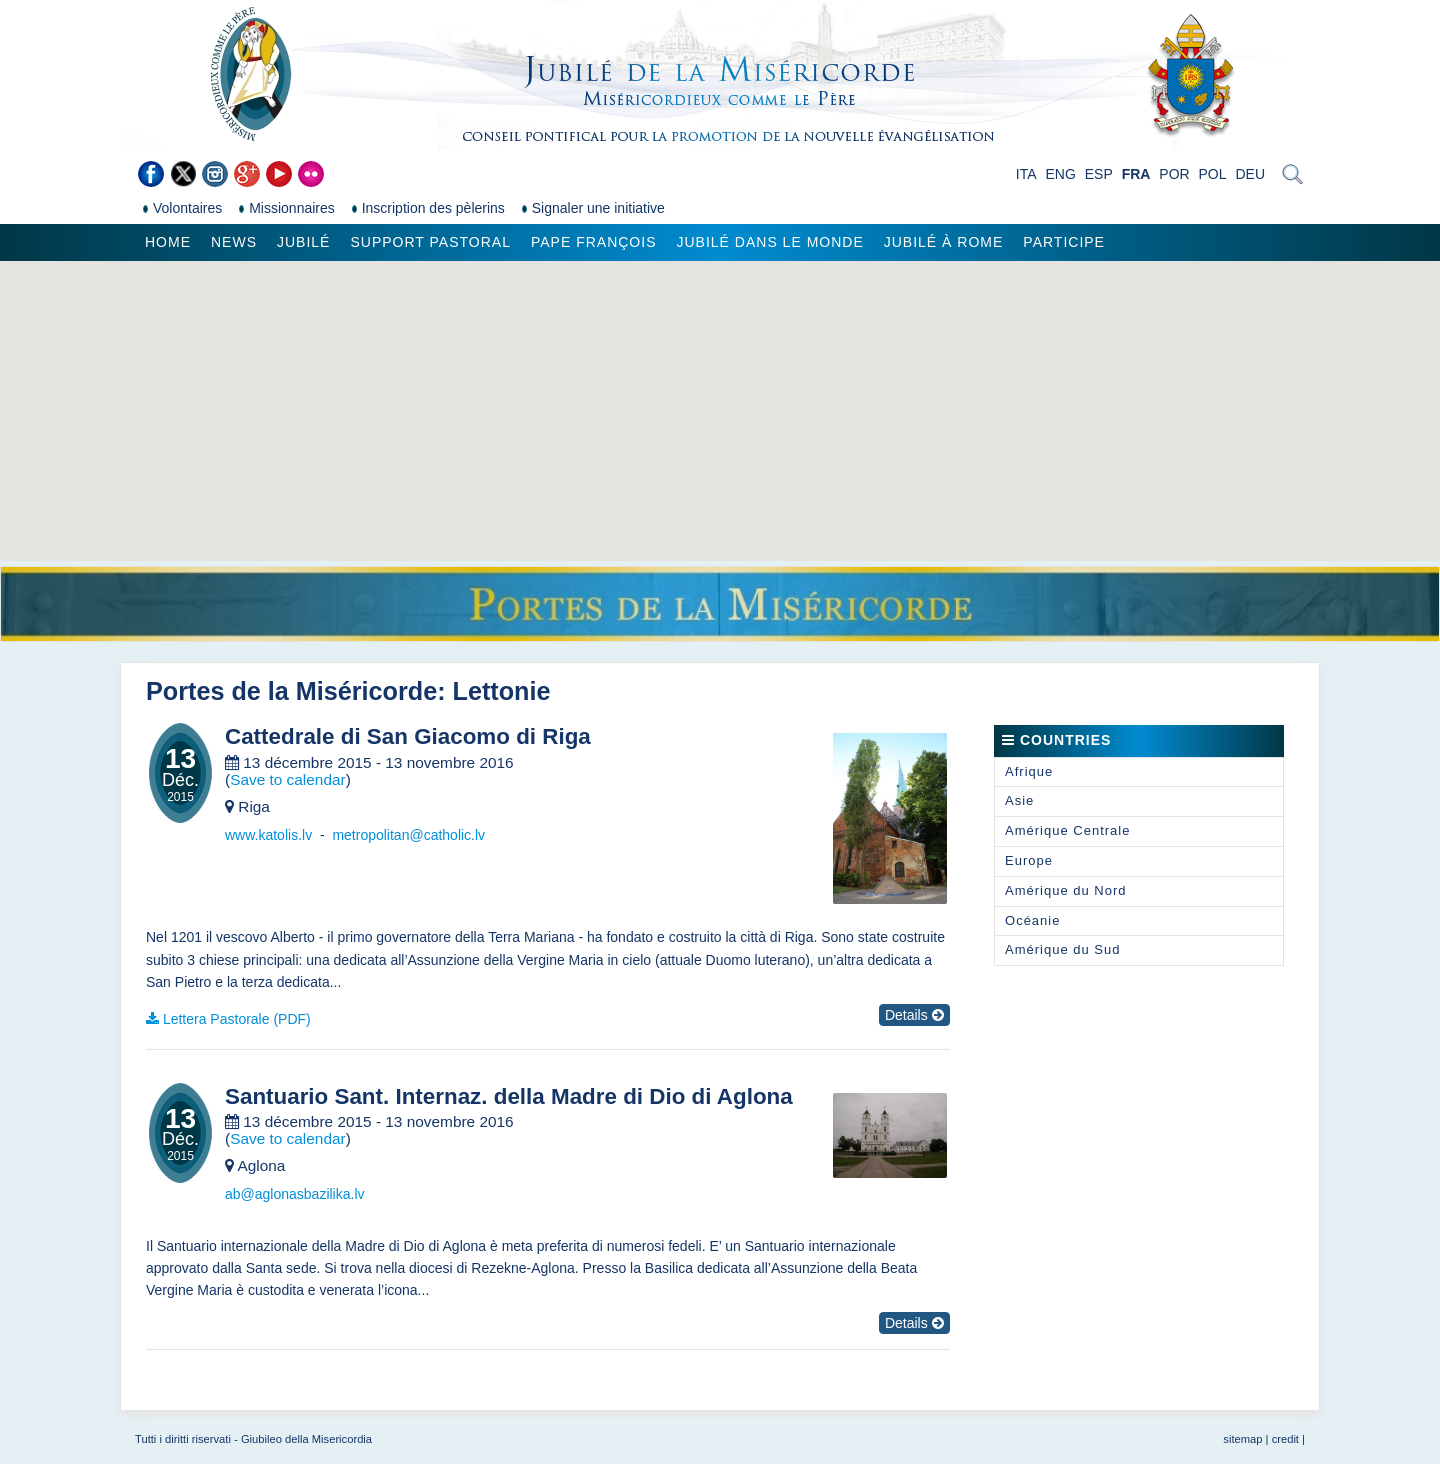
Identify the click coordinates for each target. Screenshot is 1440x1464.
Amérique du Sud (1062, 949)
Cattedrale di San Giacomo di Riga (408, 737)
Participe (1064, 242)
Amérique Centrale (1067, 830)
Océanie (1032, 920)
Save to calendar (288, 779)
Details (914, 1015)
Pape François (594, 242)
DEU (1250, 174)
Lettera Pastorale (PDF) (237, 1019)
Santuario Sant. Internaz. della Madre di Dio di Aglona (509, 1097)
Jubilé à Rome (944, 242)
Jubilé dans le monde (769, 242)
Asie (1019, 800)
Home (168, 242)
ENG (1060, 174)
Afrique (1029, 771)
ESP (1099, 174)
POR (1174, 174)
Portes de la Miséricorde (291, 691)
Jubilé (303, 242)
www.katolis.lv (268, 835)
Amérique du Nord (1066, 890)
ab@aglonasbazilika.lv (295, 1194)
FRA (1136, 174)
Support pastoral (430, 242)
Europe (1029, 860)
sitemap (1242, 1439)
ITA (1026, 174)
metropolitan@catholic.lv (408, 835)
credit (1285, 1439)
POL (1213, 174)
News (234, 242)
